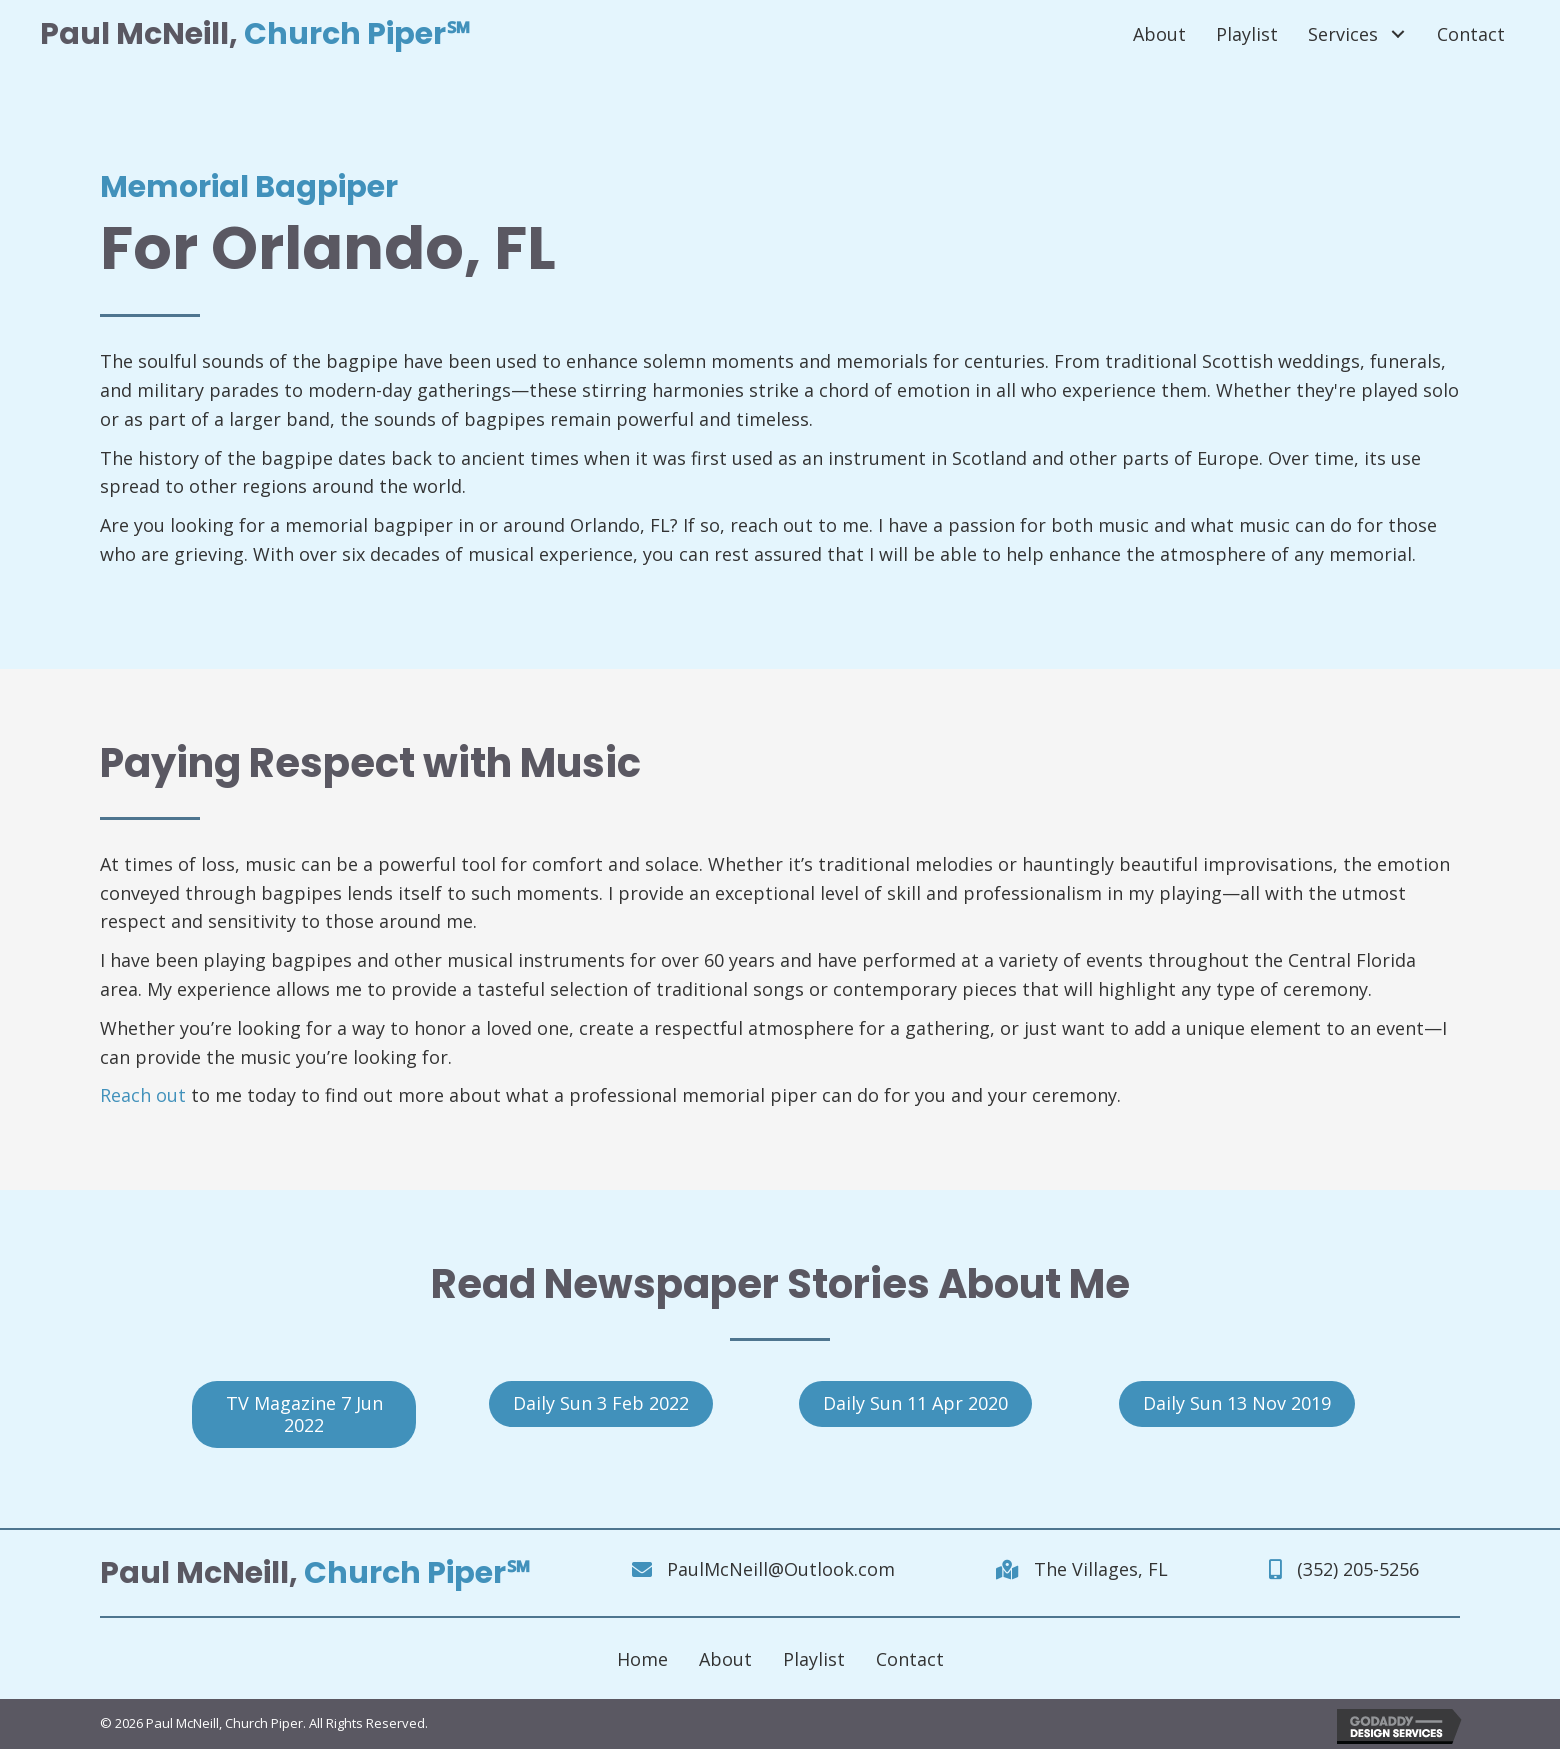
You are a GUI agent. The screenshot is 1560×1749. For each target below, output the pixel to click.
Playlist (814, 1659)
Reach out (143, 1095)
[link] (1159, 34)
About (725, 1659)
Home (642, 1659)
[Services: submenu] (1397, 34)
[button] (304, 1414)
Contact (910, 1659)
